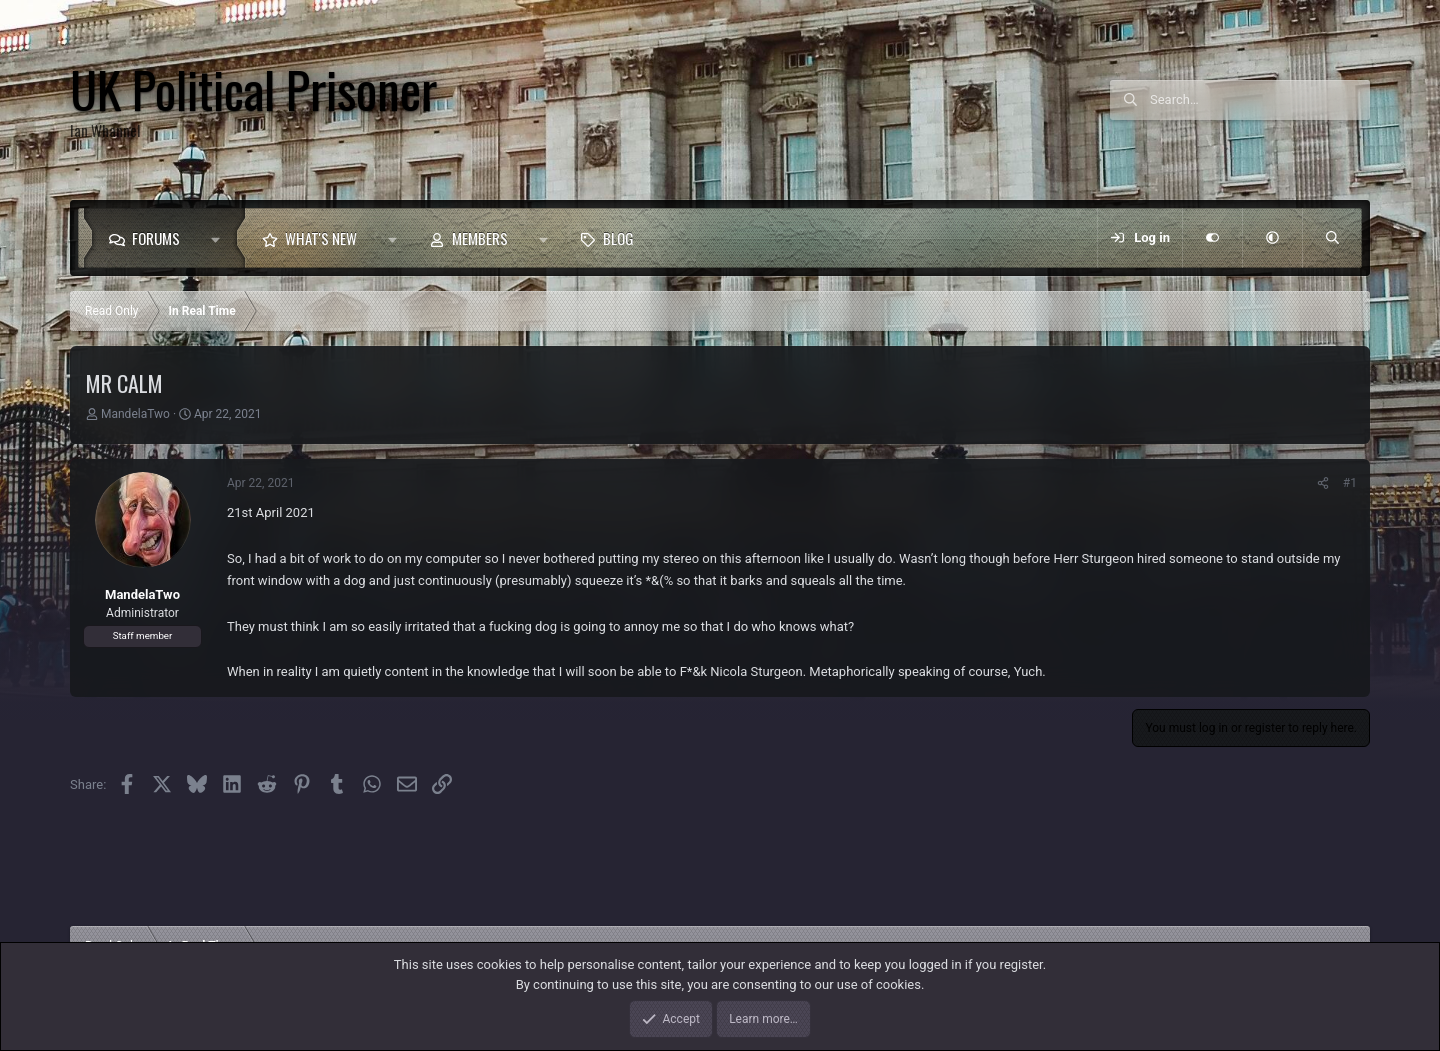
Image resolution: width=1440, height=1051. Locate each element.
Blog (618, 238)
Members (480, 238)
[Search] (1260, 100)
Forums (156, 238)
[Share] (1323, 483)
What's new (321, 238)
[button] (220, 238)
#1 (1350, 483)
